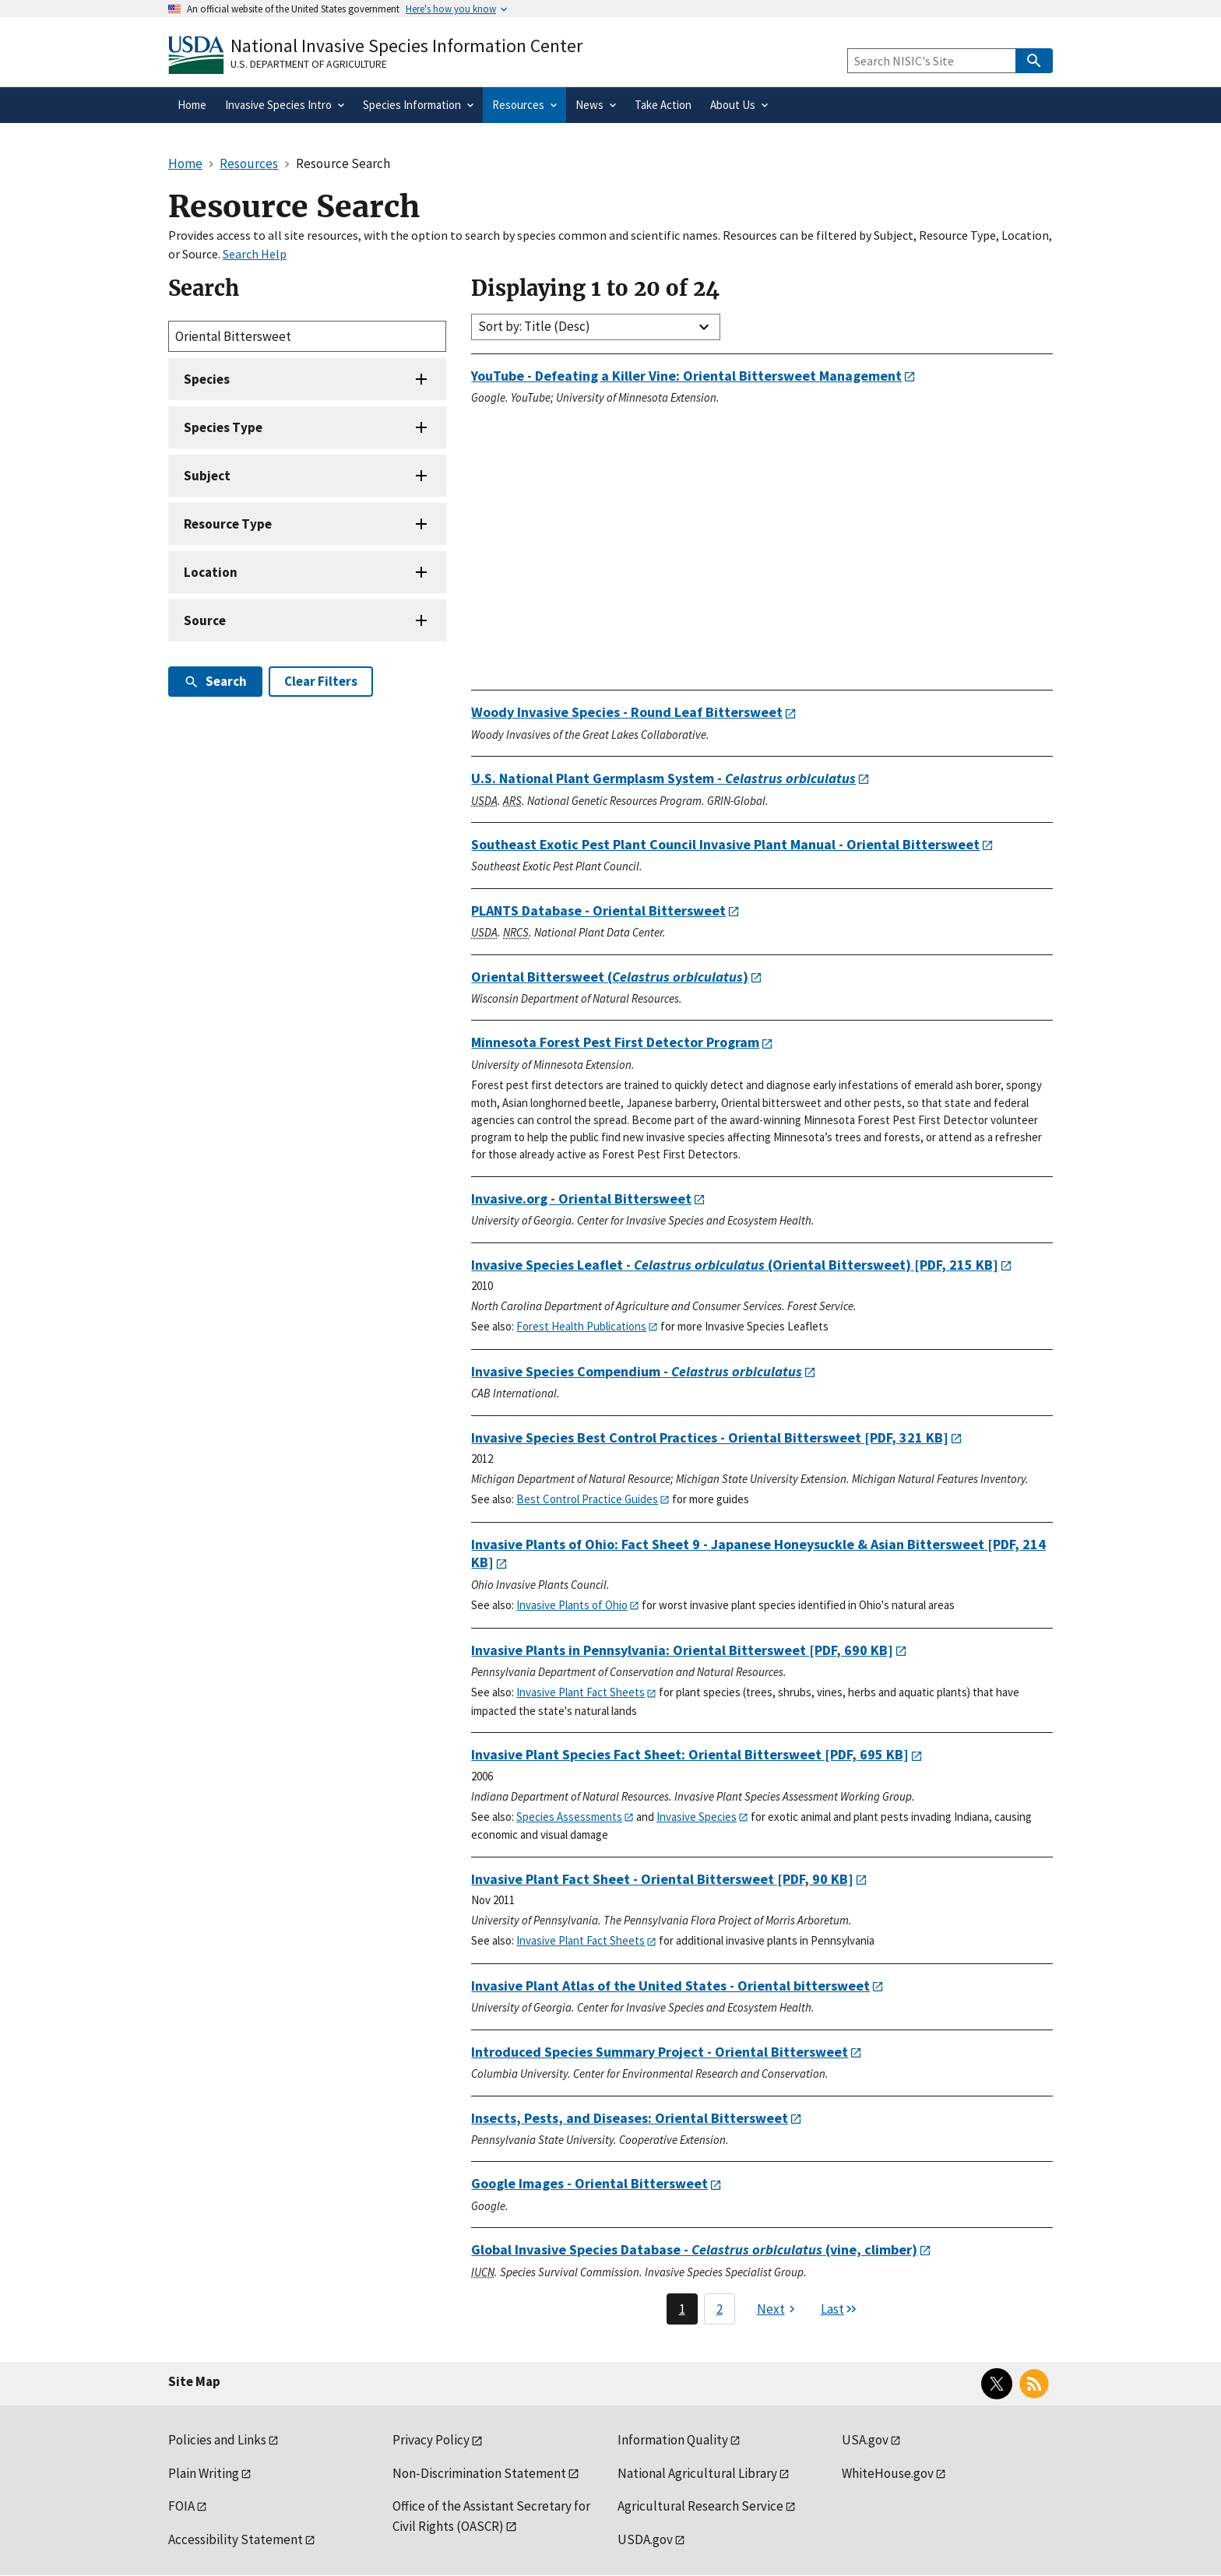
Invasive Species (696, 1816)
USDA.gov (645, 2539)
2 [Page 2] (719, 2309)
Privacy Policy (431, 2439)
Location (211, 572)
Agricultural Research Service (700, 2505)
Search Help (255, 254)
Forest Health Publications (581, 1326)
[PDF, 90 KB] (662, 1879)
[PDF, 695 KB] (690, 1754)
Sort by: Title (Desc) (534, 326)
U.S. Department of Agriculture (308, 64)
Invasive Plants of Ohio (572, 1604)
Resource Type (228, 523)
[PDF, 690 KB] (682, 1650)
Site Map (194, 2381)
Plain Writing (203, 2473)
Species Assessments (569, 1816)
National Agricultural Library (697, 2473)
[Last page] (839, 2309)
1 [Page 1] (682, 2309)
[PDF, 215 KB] (734, 1265)
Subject (207, 475)
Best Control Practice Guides (587, 1499)
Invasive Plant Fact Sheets (580, 1692)
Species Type (223, 427)
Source (205, 620)
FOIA (181, 2505)
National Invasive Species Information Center (406, 45)
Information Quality (673, 2439)
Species (207, 379)
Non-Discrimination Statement (479, 2473)
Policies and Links (217, 2439)
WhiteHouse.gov (888, 2473)
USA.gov (865, 2439)
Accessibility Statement (235, 2539)
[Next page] (778, 2309)
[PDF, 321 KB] (709, 1437)
